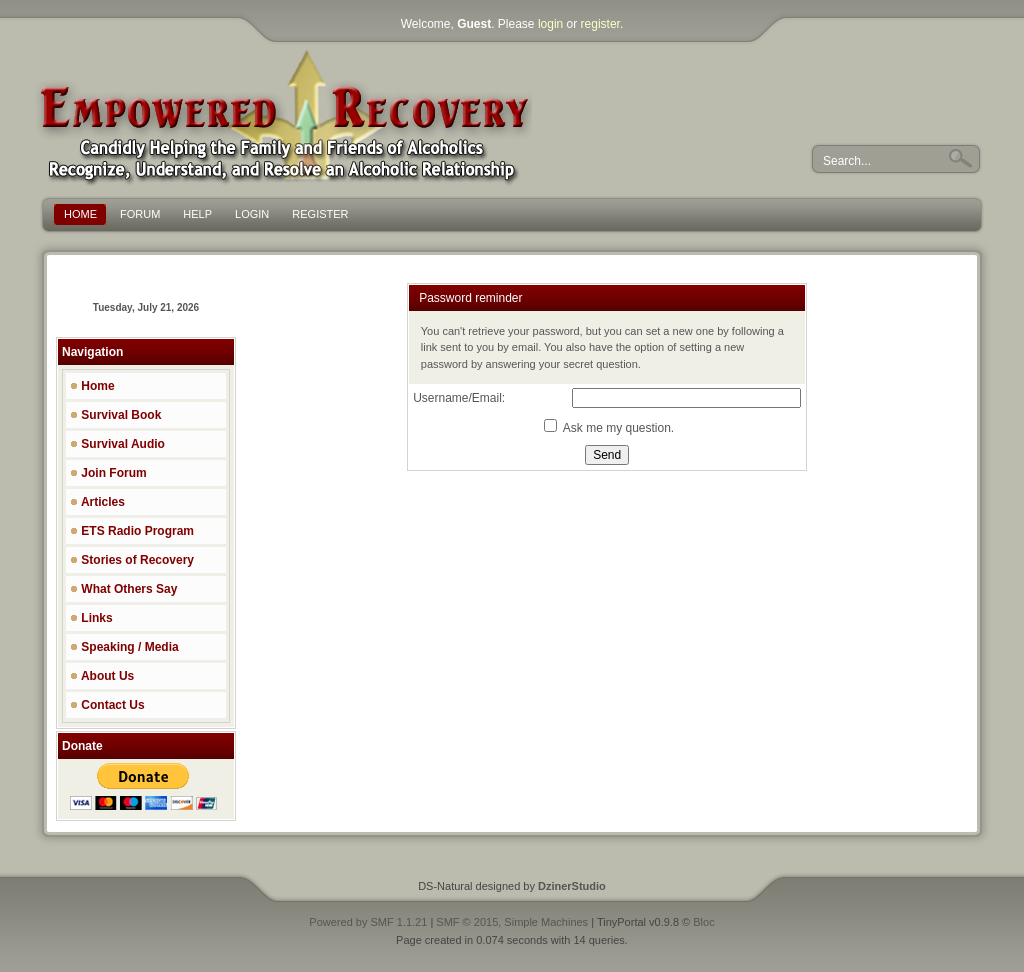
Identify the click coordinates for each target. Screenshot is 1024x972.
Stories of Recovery (132, 560)
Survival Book (115, 415)
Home (92, 386)
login (550, 24)
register (600, 24)
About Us (102, 676)
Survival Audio (117, 444)
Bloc (703, 922)
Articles (97, 502)
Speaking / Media (124, 647)
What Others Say (123, 589)
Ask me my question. (609, 428)
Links (91, 618)
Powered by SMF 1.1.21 (368, 922)
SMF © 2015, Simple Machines (512, 922)
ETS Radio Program (132, 531)
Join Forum (108, 473)
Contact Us (107, 705)
